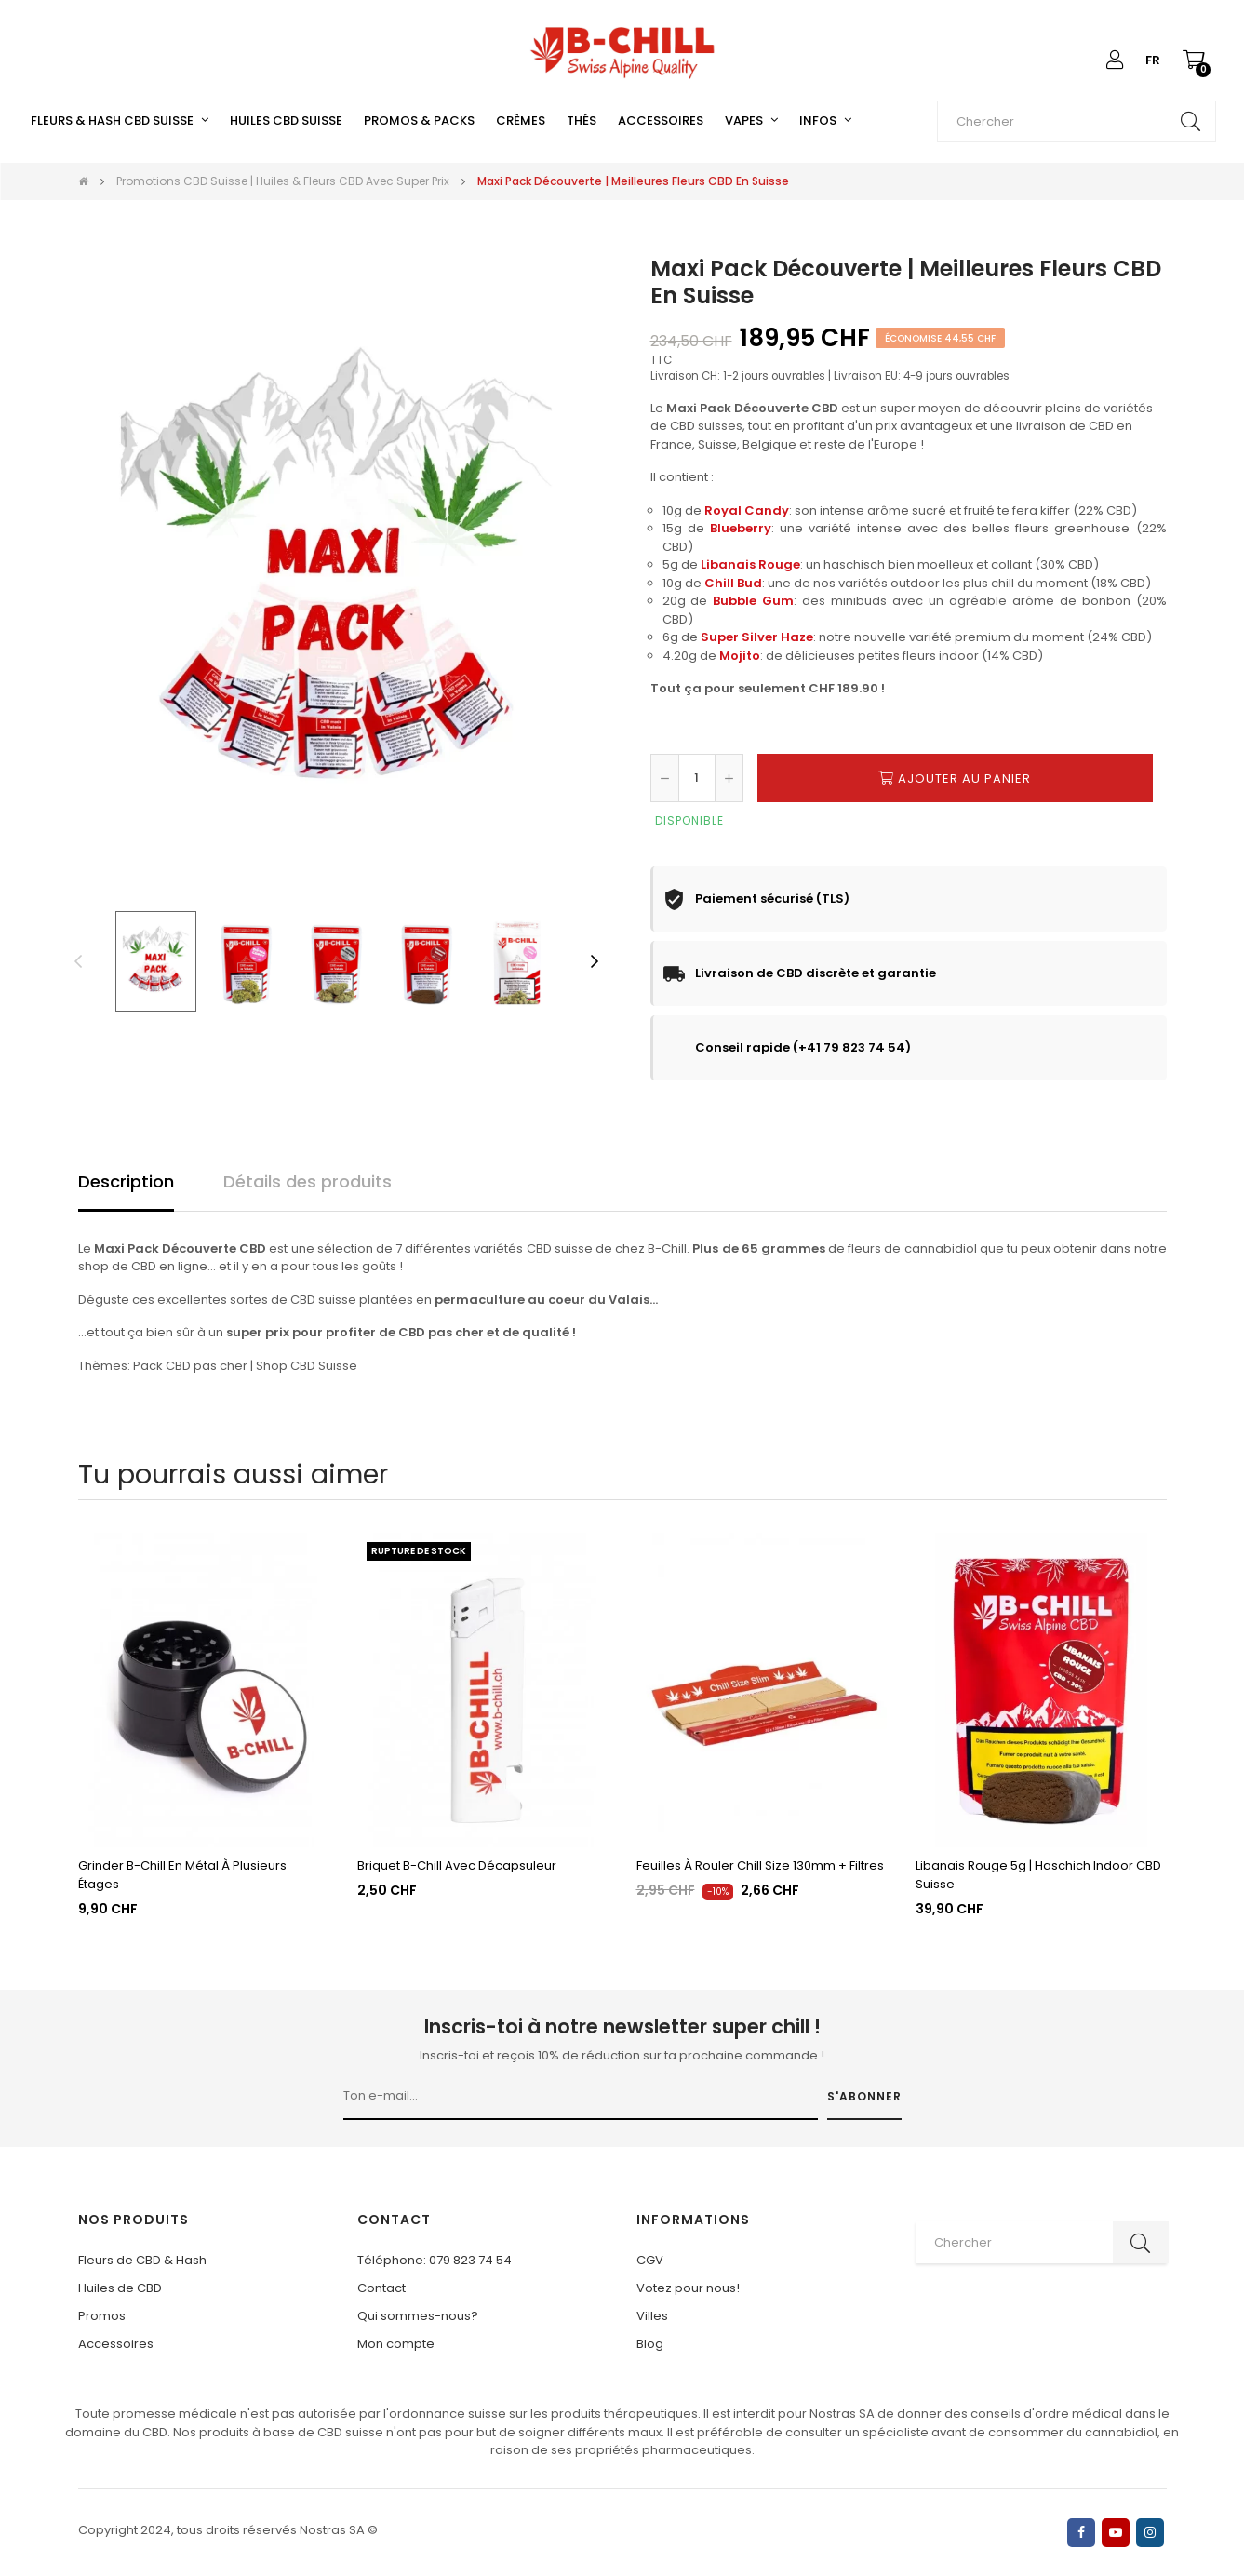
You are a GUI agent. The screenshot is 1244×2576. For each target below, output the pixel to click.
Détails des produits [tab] (307, 1181)
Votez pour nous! (688, 2288)
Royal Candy (746, 510)
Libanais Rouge (750, 564)
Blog (649, 2344)
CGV (649, 2260)
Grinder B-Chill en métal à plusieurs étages (182, 1875)
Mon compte (396, 2344)
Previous (78, 961)
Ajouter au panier (954, 778)
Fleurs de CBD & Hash (142, 2260)
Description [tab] (126, 1181)
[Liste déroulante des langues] (1152, 60)
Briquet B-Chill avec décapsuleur (456, 1865)
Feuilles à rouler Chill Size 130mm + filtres (760, 1865)
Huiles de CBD (120, 2288)
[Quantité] (697, 778)
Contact (381, 2288)
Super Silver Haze (757, 637)
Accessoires (116, 2344)
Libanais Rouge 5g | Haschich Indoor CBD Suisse (1038, 1875)
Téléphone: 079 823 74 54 (434, 2260)
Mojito (739, 655)
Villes (652, 2316)
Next (594, 961)
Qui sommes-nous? (417, 2316)
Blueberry (740, 528)
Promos (102, 2316)
